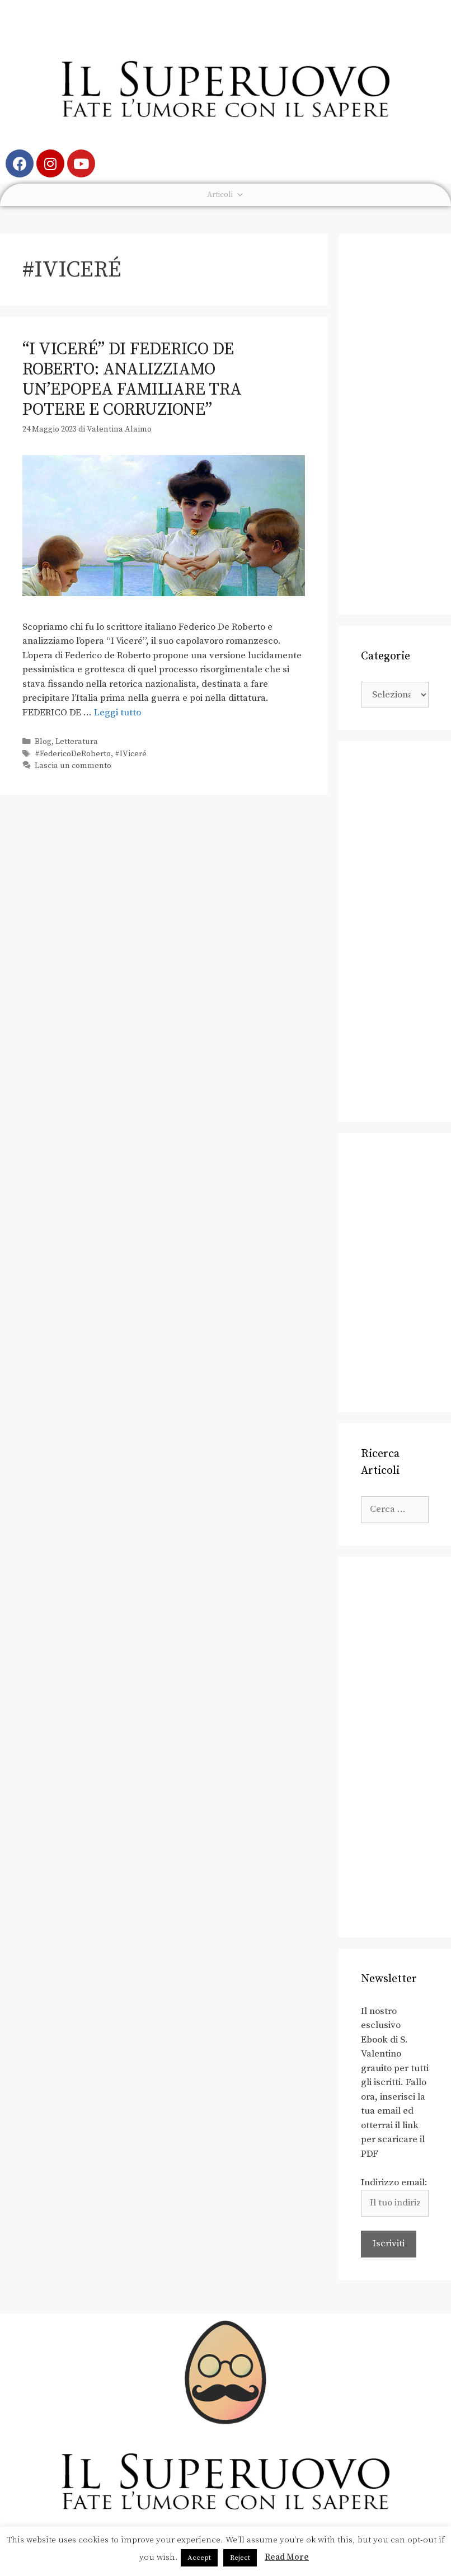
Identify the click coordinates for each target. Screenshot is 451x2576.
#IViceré (131, 754)
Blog (43, 742)
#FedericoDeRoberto (73, 754)
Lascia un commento (73, 766)
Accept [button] (199, 2557)
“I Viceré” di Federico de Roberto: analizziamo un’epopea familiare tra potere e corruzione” (132, 379)
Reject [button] (240, 2557)
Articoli (225, 195)
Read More (287, 2557)
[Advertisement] (395, 424)
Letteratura (76, 742)
